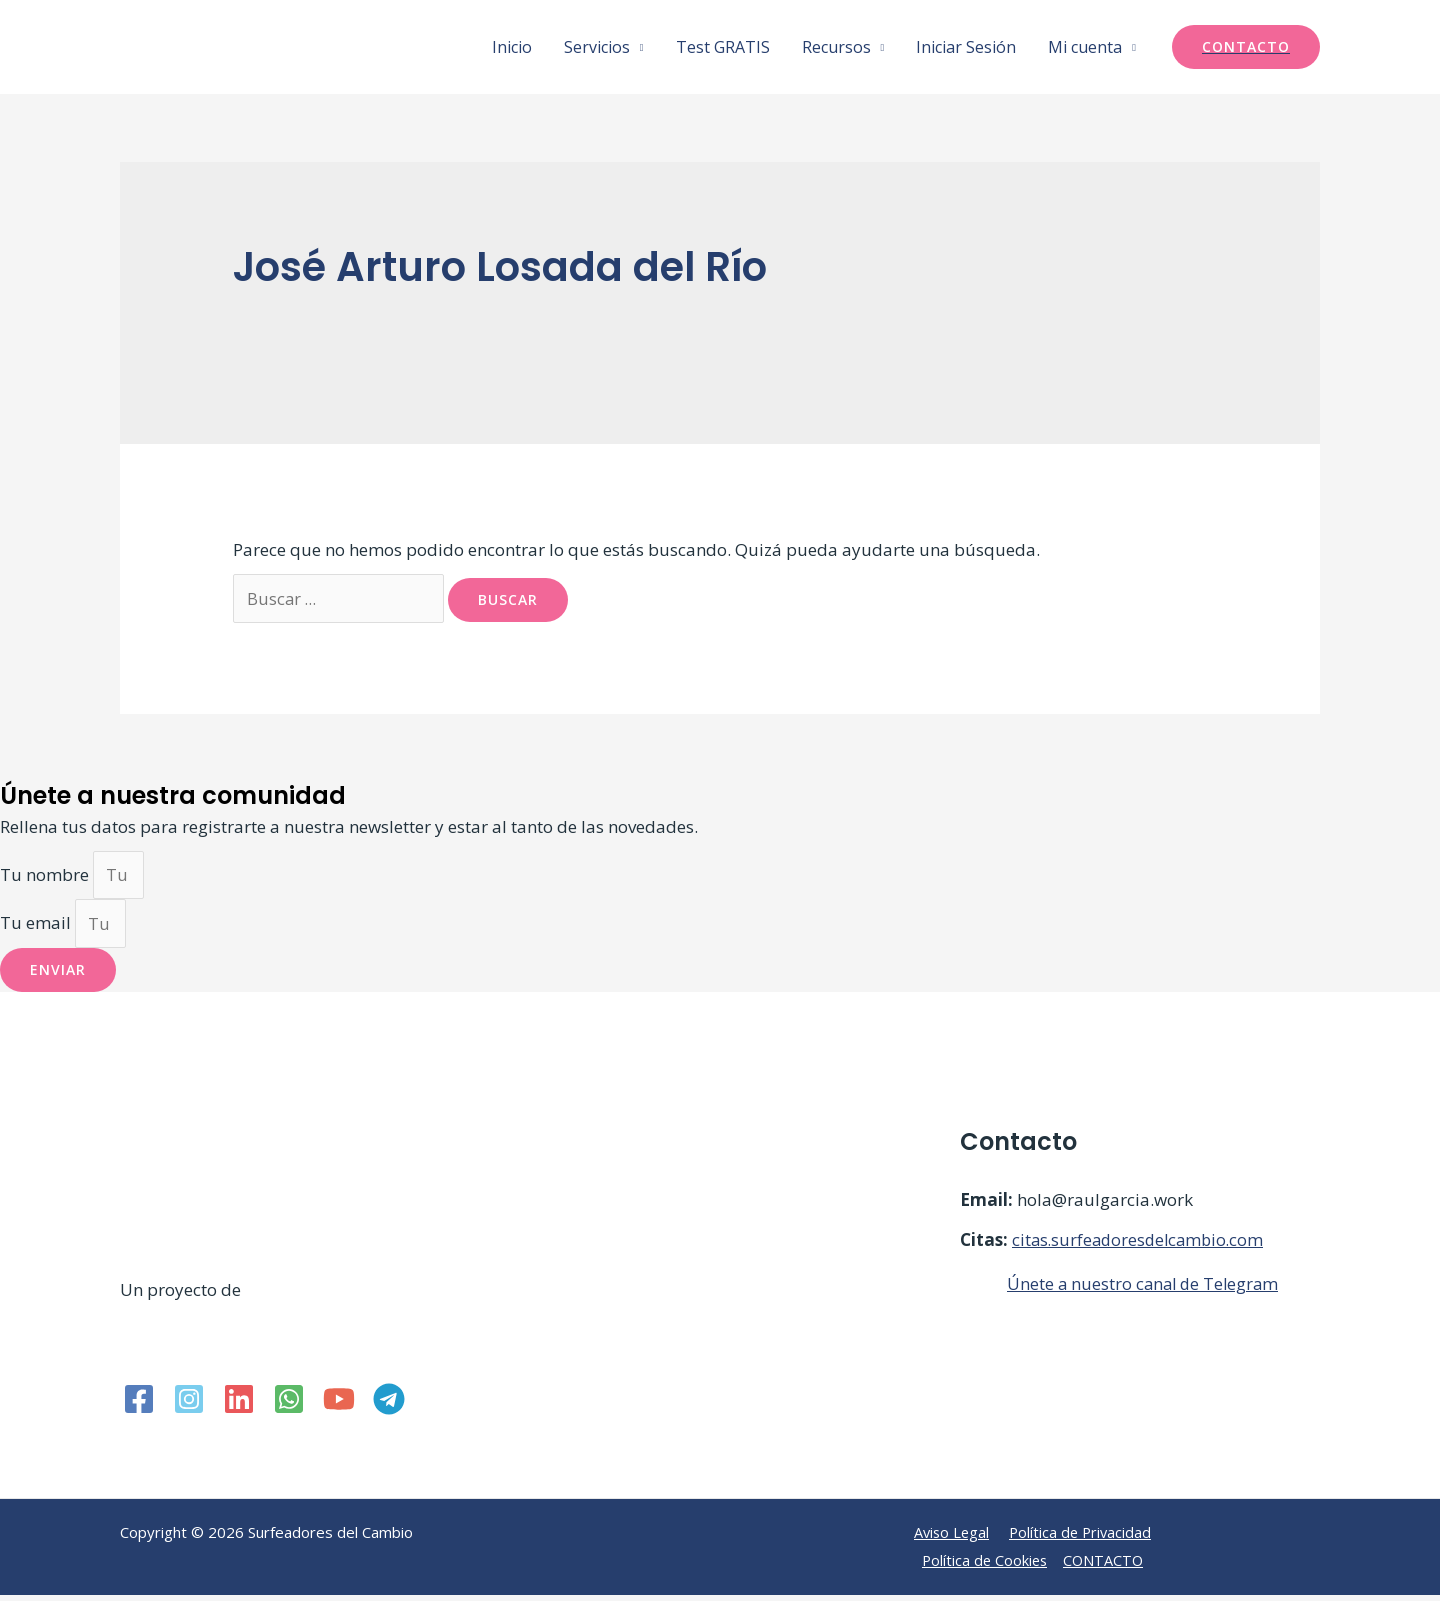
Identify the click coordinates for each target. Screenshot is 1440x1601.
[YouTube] (339, 1405)
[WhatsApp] (289, 1405)
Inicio (512, 47)
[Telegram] (389, 1405)
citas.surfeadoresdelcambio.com (1142, 1245)
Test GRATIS (723, 47)
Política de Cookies (983, 1566)
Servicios (597, 47)
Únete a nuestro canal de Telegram (1146, 1289)
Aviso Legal (950, 1538)
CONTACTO (1105, 1566)
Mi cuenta (1085, 47)
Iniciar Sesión (966, 47)
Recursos (836, 47)
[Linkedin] (239, 1405)
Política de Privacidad (1082, 1538)
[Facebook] (139, 1405)
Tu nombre (46, 877)
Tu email (37, 928)
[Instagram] (189, 1405)
